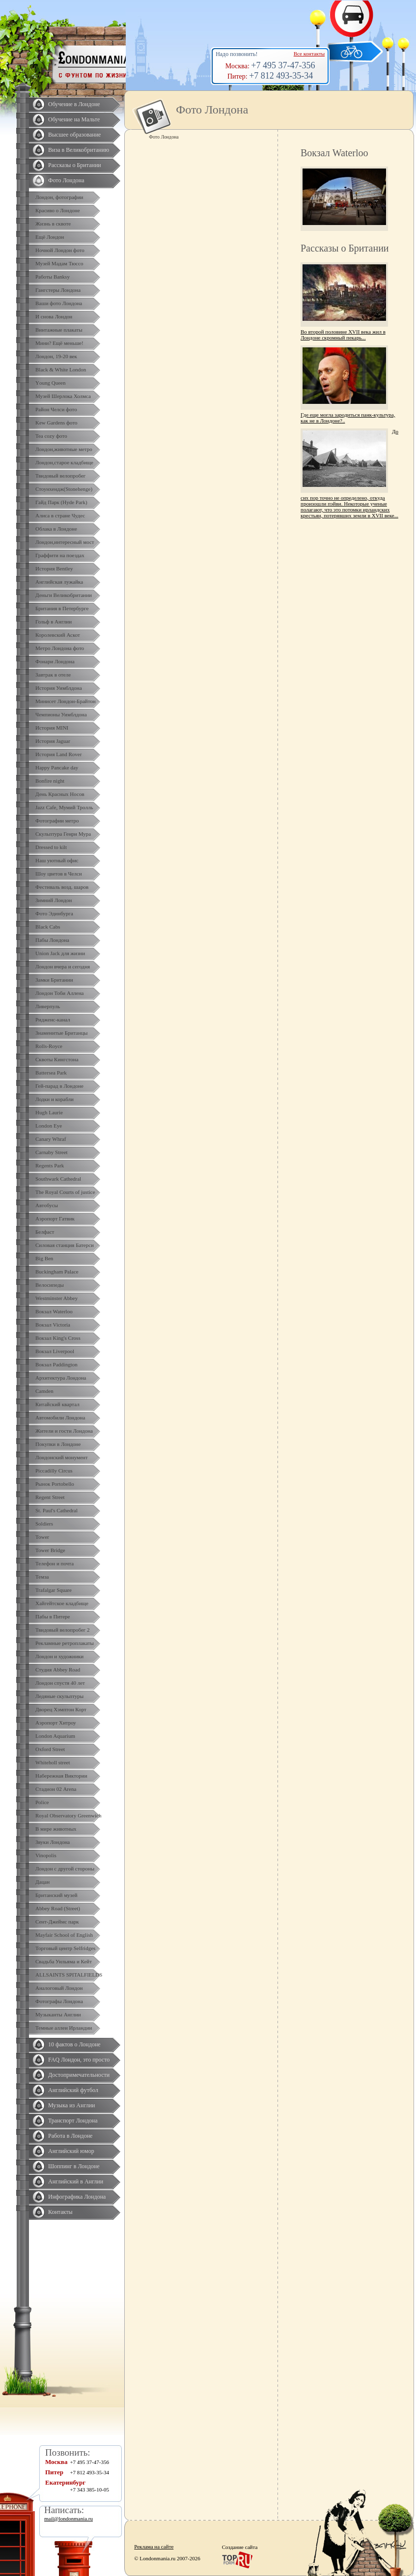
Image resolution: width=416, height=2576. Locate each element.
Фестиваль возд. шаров (61, 887)
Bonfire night (49, 781)
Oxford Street (50, 1749)
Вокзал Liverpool (54, 1351)
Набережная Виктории (61, 1776)
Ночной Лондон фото (59, 250)
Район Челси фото (56, 409)
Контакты (60, 2211)
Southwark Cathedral (58, 1179)
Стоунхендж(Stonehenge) (63, 489)
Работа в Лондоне (70, 2135)
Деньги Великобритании (63, 595)
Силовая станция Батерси (64, 1245)
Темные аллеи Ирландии (63, 2028)
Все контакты (309, 54)
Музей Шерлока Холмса (63, 396)
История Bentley (54, 568)
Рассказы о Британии (74, 165)
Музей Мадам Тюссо (59, 263)
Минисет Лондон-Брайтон (65, 701)
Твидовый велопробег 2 (62, 1630)
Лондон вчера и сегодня (62, 966)
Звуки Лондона (52, 1842)
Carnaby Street (51, 1152)
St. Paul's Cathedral (56, 1510)
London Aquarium (55, 1736)
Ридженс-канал (52, 1019)
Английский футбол (73, 2090)
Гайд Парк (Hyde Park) (61, 502)
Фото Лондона (66, 180)
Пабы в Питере (52, 1616)
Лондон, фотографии (59, 197)
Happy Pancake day (56, 767)
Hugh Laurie (49, 1112)
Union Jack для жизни (60, 953)
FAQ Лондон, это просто (79, 2059)
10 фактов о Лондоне (74, 2044)
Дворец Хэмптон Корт (60, 1709)
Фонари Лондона (55, 661)
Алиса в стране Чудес (60, 515)
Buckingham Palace (57, 1271)
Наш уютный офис (57, 860)
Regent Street (50, 1497)
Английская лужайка (59, 582)
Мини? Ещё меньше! (59, 343)
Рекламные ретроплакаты (64, 1643)
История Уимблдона (58, 688)
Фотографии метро (57, 820)
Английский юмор (71, 2151)
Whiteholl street (52, 1762)
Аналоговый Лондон (59, 1988)
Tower (42, 1537)
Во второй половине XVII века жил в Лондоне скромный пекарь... (343, 334)
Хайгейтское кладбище (61, 1603)
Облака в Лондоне (56, 529)
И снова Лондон (53, 316)
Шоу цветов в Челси (58, 874)
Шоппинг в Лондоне (74, 2166)
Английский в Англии (75, 2181)
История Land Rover (58, 754)
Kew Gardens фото (56, 422)
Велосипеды (49, 1285)
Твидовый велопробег (60, 476)
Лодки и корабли (54, 1099)
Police (42, 1802)
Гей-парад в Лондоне (59, 1086)
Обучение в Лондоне (74, 104)
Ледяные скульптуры (59, 1696)
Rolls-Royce (48, 1046)
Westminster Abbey (56, 1298)
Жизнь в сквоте (53, 223)
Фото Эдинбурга (54, 913)
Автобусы (46, 1205)
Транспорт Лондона (73, 2120)
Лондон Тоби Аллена (59, 993)
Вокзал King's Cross (58, 1338)
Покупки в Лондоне (58, 1444)
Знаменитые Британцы (61, 1033)
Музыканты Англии (58, 2014)
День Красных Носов (59, 794)
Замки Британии (54, 980)
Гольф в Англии (53, 621)
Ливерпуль (47, 1006)
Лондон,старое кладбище (64, 462)
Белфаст (44, 1232)
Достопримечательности (79, 2074)
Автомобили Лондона (60, 1417)
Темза (42, 1577)
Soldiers (44, 1524)
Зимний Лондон (53, 900)
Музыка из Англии (71, 2105)
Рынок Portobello (54, 1484)
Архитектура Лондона (60, 1378)
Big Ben (44, 1258)
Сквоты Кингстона (57, 1059)
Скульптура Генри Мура (63, 834)
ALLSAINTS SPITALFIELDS (68, 1975)
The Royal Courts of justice (65, 1192)
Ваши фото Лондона (58, 303)
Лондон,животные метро (63, 449)
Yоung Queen (50, 383)
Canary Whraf (50, 1139)
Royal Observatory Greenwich (68, 1815)
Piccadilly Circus (53, 1470)
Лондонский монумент (61, 1457)
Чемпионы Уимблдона (61, 714)
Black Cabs (47, 927)
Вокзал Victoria (52, 1325)
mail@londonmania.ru (68, 2518)
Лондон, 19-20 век (56, 356)
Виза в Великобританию (78, 149)
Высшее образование (74, 134)
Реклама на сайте (153, 2546)
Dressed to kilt (51, 847)
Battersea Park (51, 1073)
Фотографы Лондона (59, 2001)
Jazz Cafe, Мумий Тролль (64, 807)
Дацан (42, 1882)
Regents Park (49, 1165)
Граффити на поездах (59, 555)
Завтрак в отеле (53, 675)
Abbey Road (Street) (57, 1908)
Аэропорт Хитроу (55, 1723)
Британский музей (56, 1895)
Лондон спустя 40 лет (60, 1683)
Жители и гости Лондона (64, 1431)
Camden (44, 1391)
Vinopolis (45, 1855)
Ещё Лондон (49, 237)
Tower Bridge (50, 1550)
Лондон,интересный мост (64, 542)
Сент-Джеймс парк (57, 1922)
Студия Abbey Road (57, 1669)
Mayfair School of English (64, 1935)
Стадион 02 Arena (55, 1789)
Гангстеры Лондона (58, 290)
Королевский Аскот (57, 635)
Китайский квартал (57, 1404)
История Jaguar (52, 741)
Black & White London (60, 369)
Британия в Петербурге (62, 608)
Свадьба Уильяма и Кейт (63, 1961)
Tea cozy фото (51, 436)
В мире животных (56, 1829)
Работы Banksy (52, 277)
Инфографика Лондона (77, 2196)
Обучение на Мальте (74, 119)
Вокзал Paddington (56, 1364)
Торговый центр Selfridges (65, 1948)
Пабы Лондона (52, 940)
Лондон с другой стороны (64, 1868)
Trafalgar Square (53, 1590)
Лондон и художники (59, 1656)
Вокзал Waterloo (54, 1311)
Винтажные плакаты (59, 330)
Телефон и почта (54, 1563)
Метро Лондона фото (59, 648)
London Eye (48, 1126)
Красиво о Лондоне (57, 210)
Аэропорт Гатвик (55, 1218)
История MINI (51, 728)
